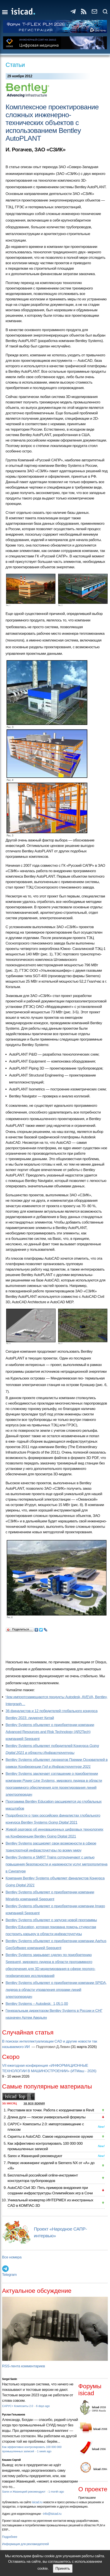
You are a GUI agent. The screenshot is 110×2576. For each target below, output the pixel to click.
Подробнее (9, 2537)
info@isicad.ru (52, 2513)
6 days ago (43, 2406)
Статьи (15, 64)
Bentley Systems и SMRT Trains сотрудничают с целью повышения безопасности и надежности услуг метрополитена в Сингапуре (56, 1864)
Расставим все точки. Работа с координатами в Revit (51, 2110)
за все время (34, 2103)
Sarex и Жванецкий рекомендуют (35, 2156)
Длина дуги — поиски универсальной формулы (47, 2117)
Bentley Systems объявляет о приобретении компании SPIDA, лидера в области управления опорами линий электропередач (56, 1990)
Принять (63, 2568)
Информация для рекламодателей (25, 2544)
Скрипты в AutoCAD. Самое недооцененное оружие (50, 2136)
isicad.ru (37, 2502)
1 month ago (56, 2491)
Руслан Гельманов (13, 2414)
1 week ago (44, 2451)
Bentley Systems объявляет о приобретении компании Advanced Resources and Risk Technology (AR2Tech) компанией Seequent (50, 1732)
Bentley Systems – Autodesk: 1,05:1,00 (37, 2004)
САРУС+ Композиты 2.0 (18, 2406)
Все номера (12, 2257)
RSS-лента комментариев (23, 2366)
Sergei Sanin (9, 2379)
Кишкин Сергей (11, 2459)
